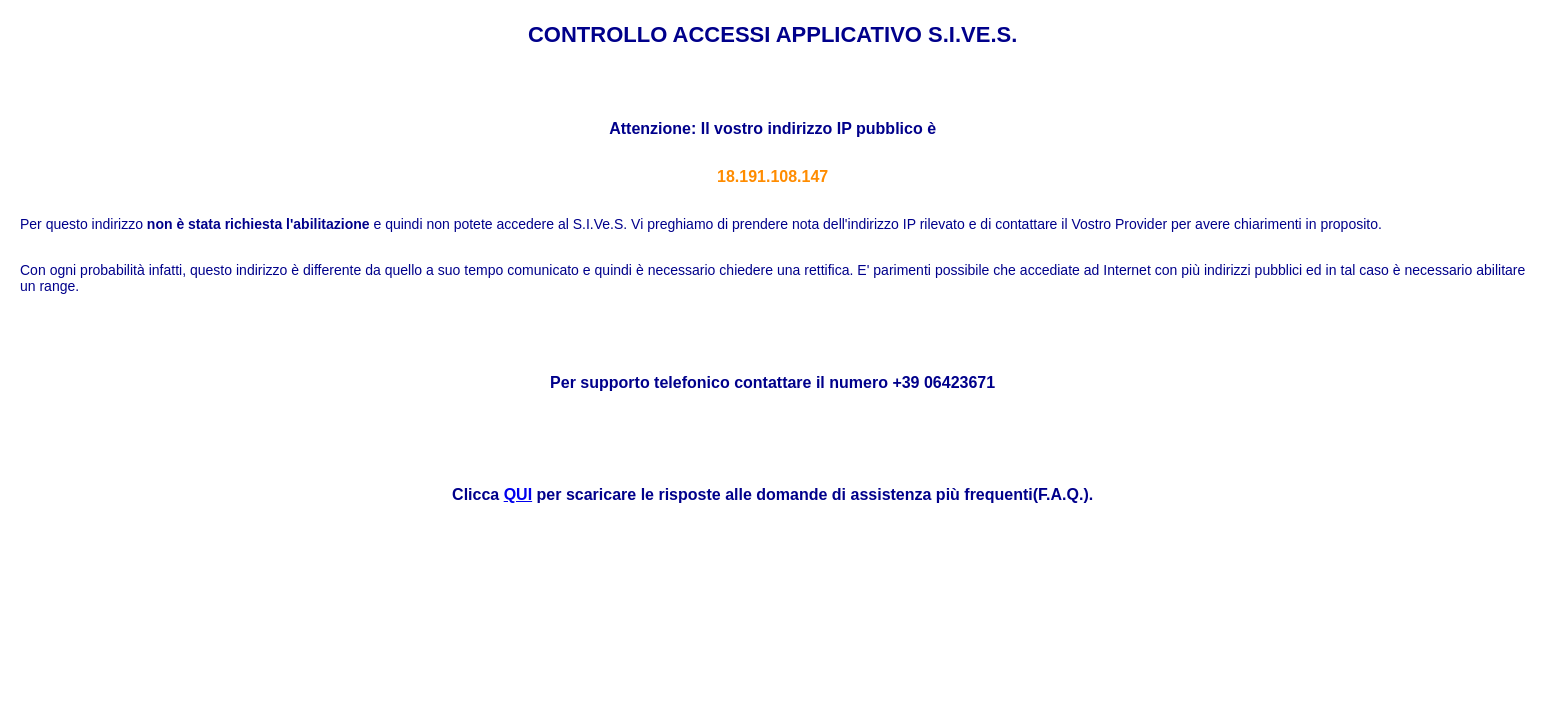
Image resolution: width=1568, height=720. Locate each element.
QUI (518, 494)
